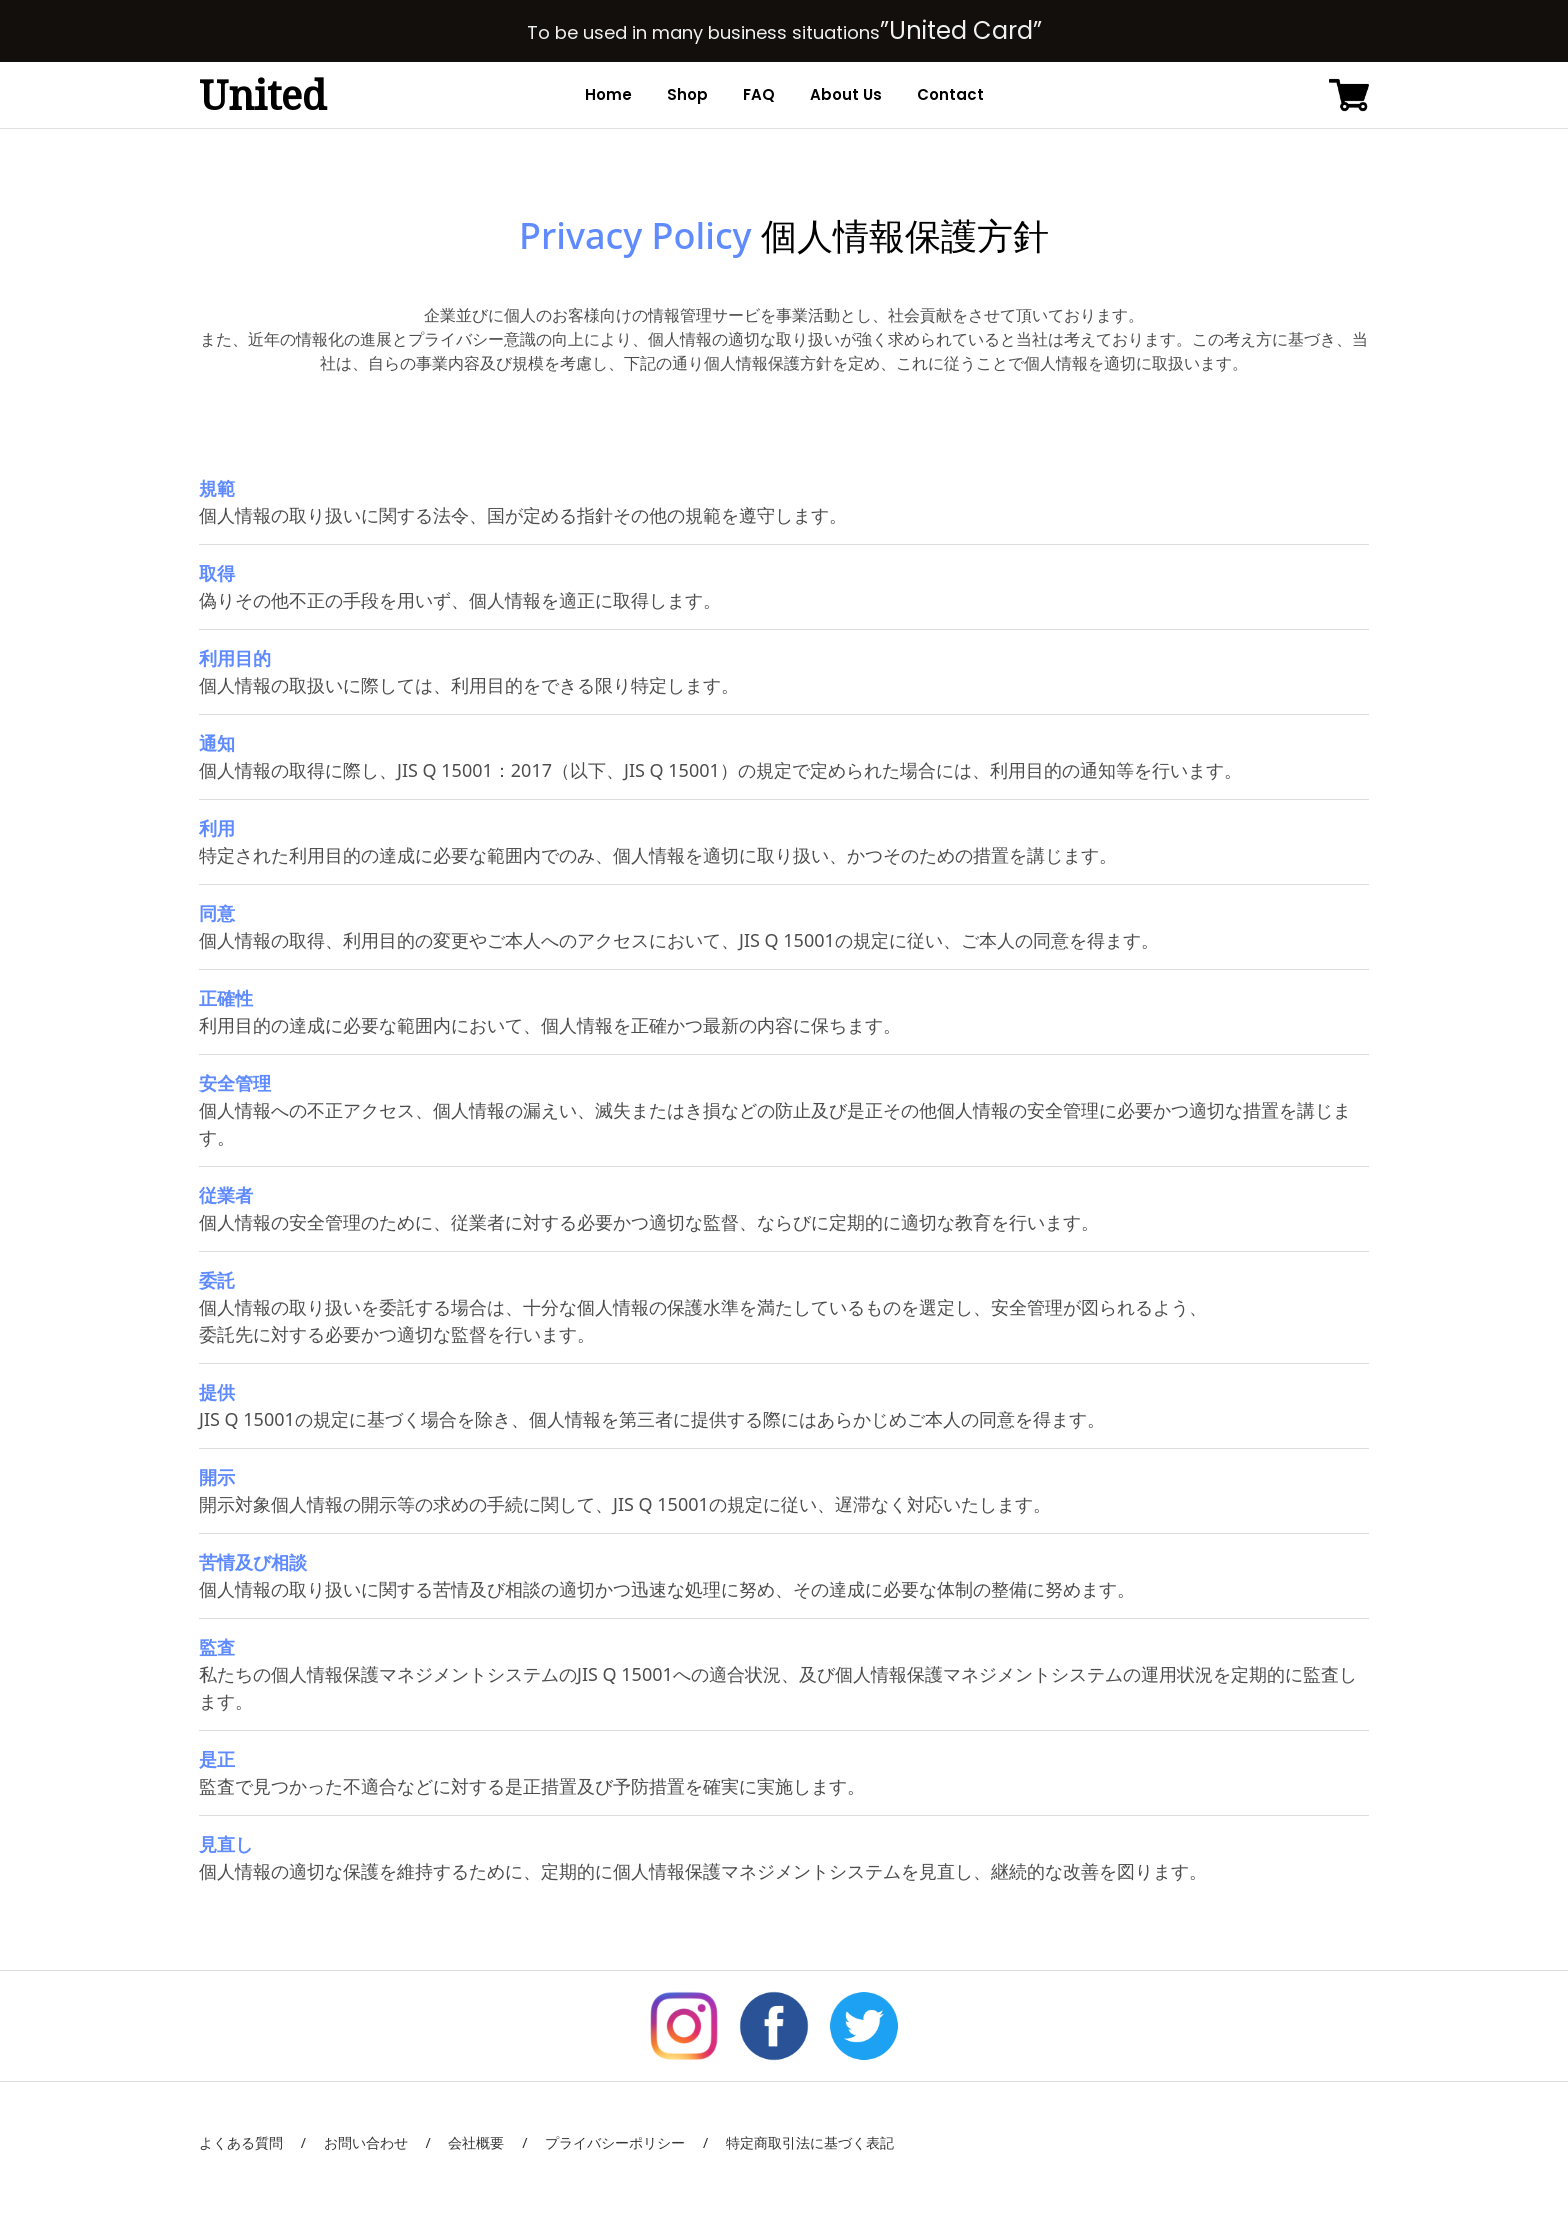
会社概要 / (479, 2142)
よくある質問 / (252, 2142)
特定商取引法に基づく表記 (801, 2142)
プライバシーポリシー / (617, 2142)
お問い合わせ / (368, 2142)
